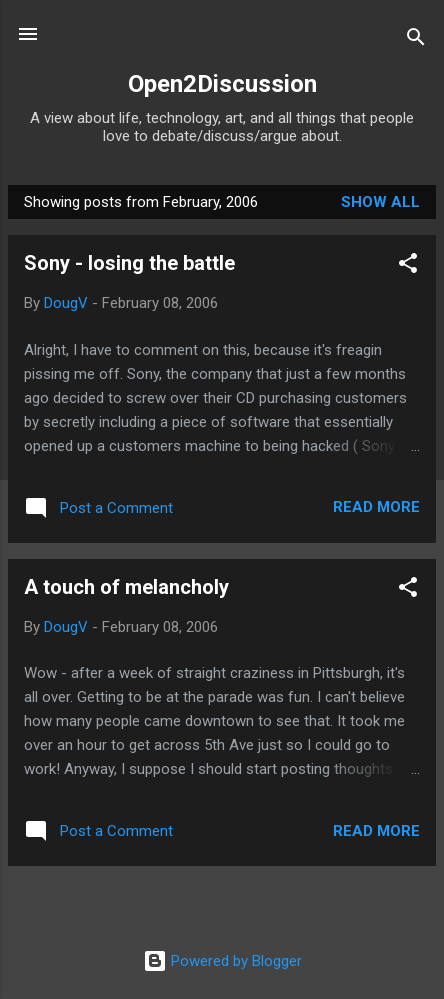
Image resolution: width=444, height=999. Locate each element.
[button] (408, 266)
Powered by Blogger (222, 961)
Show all (380, 202)
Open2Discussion (222, 84)
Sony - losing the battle (129, 263)
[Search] (416, 40)
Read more (376, 507)
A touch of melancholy (126, 587)
